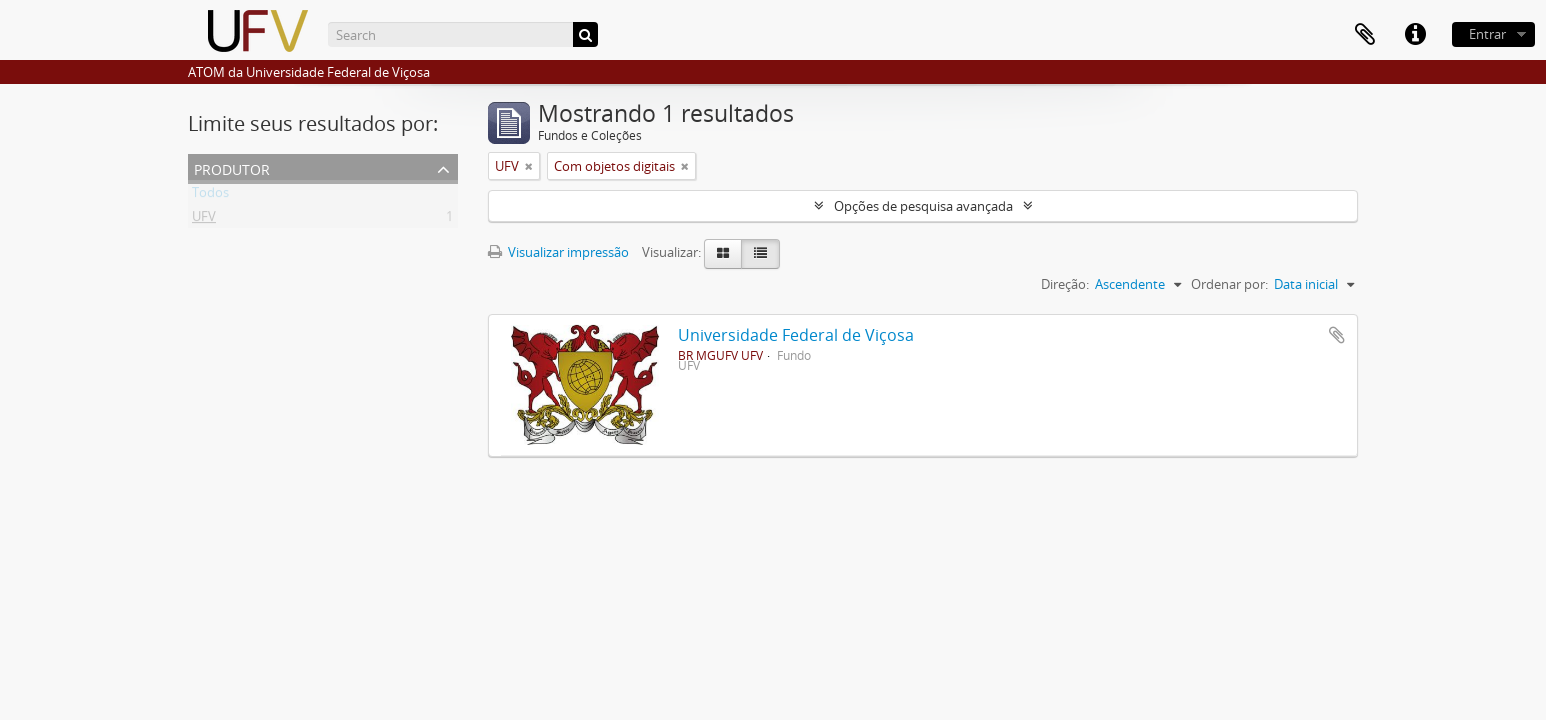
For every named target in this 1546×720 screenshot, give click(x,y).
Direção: (1065, 284)
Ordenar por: (1229, 284)
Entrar (1487, 34)
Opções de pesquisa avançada (923, 206)
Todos (210, 196)
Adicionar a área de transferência (1337, 335)
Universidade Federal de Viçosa (796, 335)
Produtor (232, 167)
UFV (204, 220)
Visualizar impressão (558, 252)
